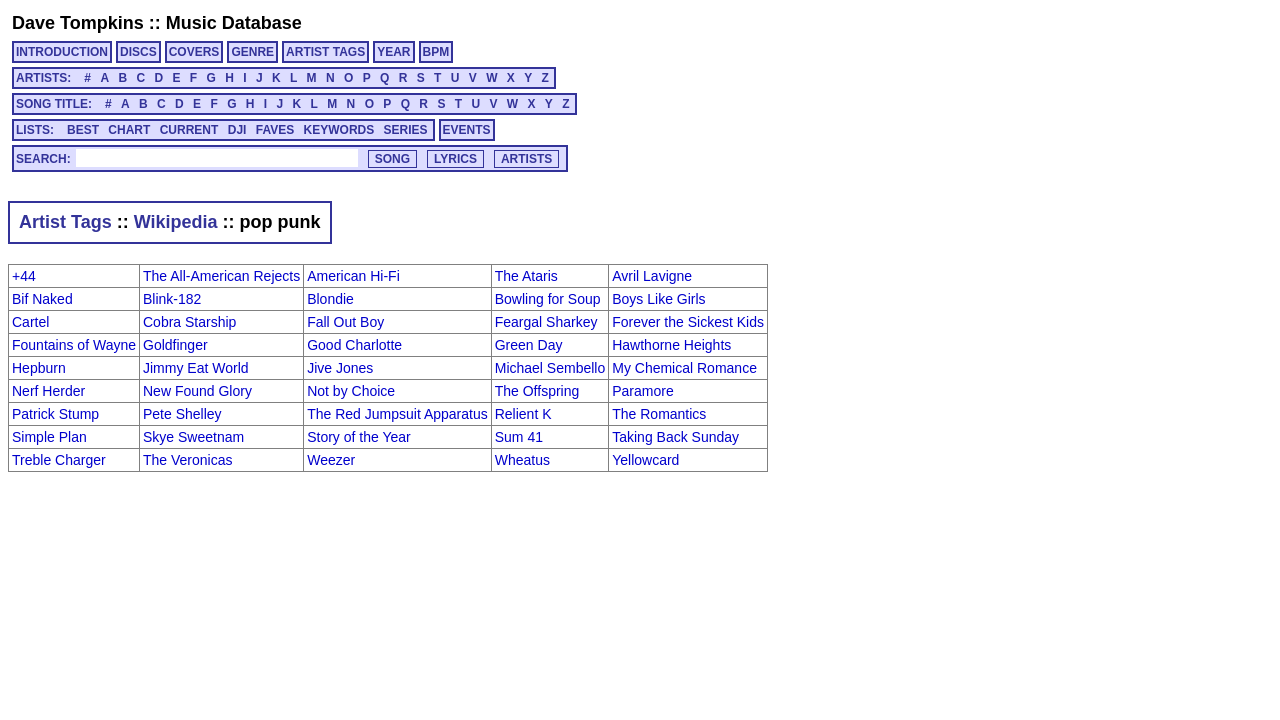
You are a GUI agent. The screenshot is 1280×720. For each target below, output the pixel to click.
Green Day (529, 345)
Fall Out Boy (345, 322)
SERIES (406, 130)
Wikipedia (176, 222)
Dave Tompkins (78, 23)
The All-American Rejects (221, 276)
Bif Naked (42, 299)
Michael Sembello (550, 368)
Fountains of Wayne (74, 345)
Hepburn (39, 368)
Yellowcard (645, 460)
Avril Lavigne (652, 276)
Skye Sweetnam (193, 437)
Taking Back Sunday (675, 437)
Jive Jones (340, 368)
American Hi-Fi (353, 276)
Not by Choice (351, 391)
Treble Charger (59, 460)
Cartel (30, 322)
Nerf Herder (48, 391)
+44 (24, 276)
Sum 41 (519, 437)
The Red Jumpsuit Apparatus (397, 414)
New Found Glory (197, 391)
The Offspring (537, 391)
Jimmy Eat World (196, 368)
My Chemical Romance (684, 368)
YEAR (393, 52)
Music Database (234, 23)
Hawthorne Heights (671, 345)
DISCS (138, 52)
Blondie (330, 299)
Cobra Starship (189, 322)
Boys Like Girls (658, 299)
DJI (237, 130)
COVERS (194, 52)
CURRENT (189, 130)
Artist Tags (65, 222)
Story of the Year (359, 437)
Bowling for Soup (548, 299)
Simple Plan (49, 437)
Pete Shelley (182, 414)
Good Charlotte (354, 345)
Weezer (331, 460)
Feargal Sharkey (546, 322)
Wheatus (522, 460)
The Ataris (526, 276)
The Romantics (659, 414)
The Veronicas (188, 460)
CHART (129, 130)
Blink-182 (172, 299)
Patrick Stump (55, 414)
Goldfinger (175, 345)
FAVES (275, 130)
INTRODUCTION (62, 52)
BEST (83, 130)
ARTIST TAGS (325, 52)
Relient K (523, 414)
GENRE (252, 52)
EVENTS (467, 130)
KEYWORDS (339, 130)
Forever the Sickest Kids (688, 322)
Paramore (642, 391)
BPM (436, 52)
